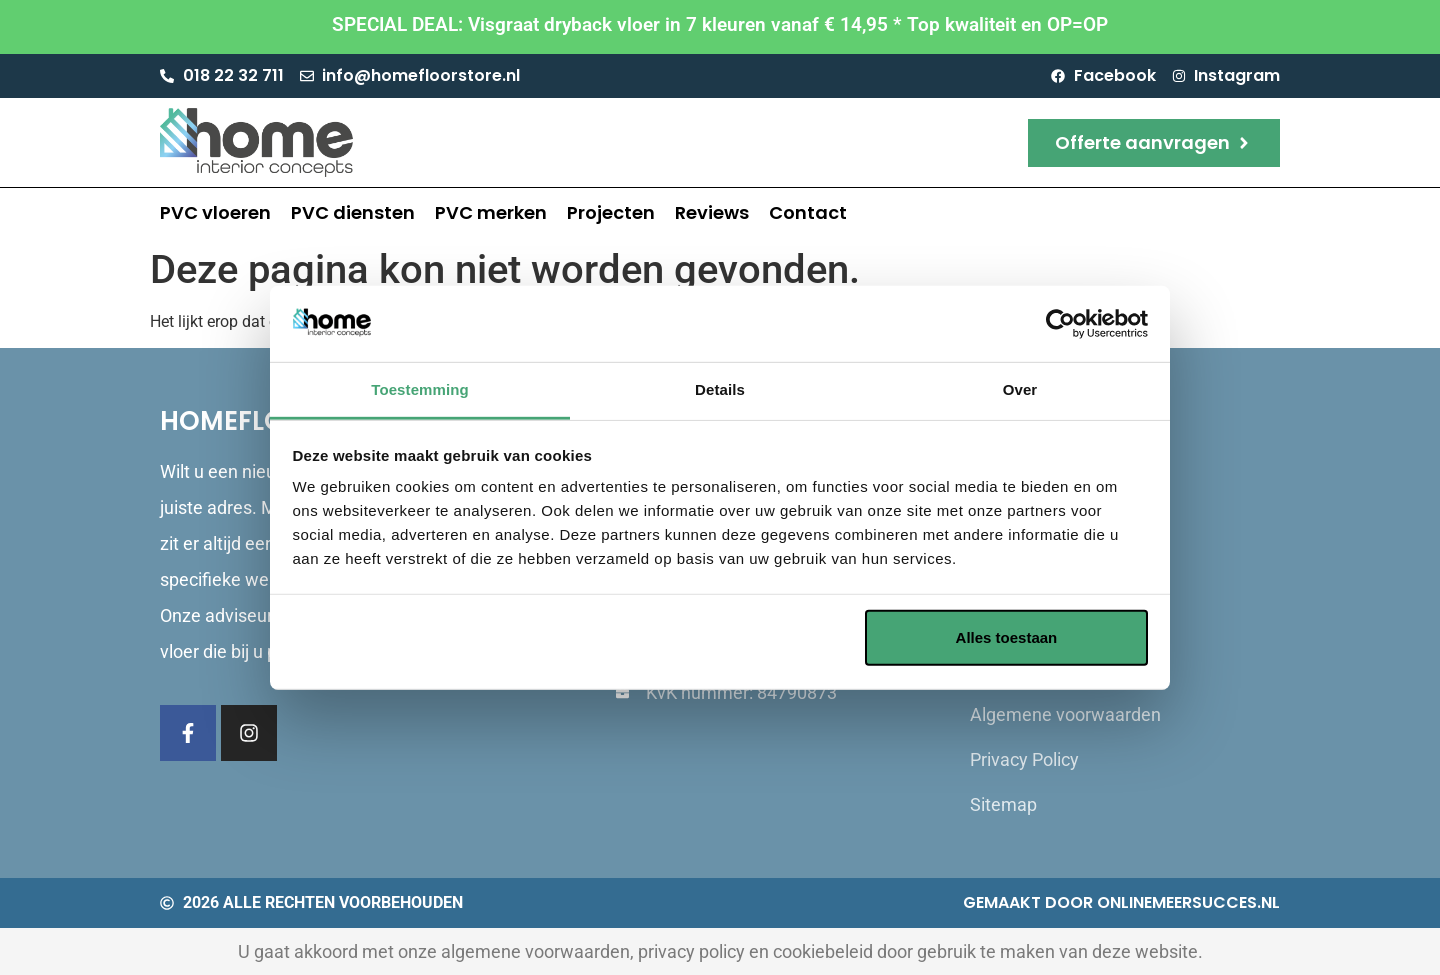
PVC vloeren (215, 212)
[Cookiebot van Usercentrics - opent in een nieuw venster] (1060, 324)
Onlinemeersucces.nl (1188, 902)
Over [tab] (1020, 389)
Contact (808, 212)
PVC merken (491, 212)
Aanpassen (718, 637)
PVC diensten (353, 212)
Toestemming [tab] (420, 389)
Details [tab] (720, 389)
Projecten (611, 212)
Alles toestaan (1007, 637)
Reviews (712, 212)
